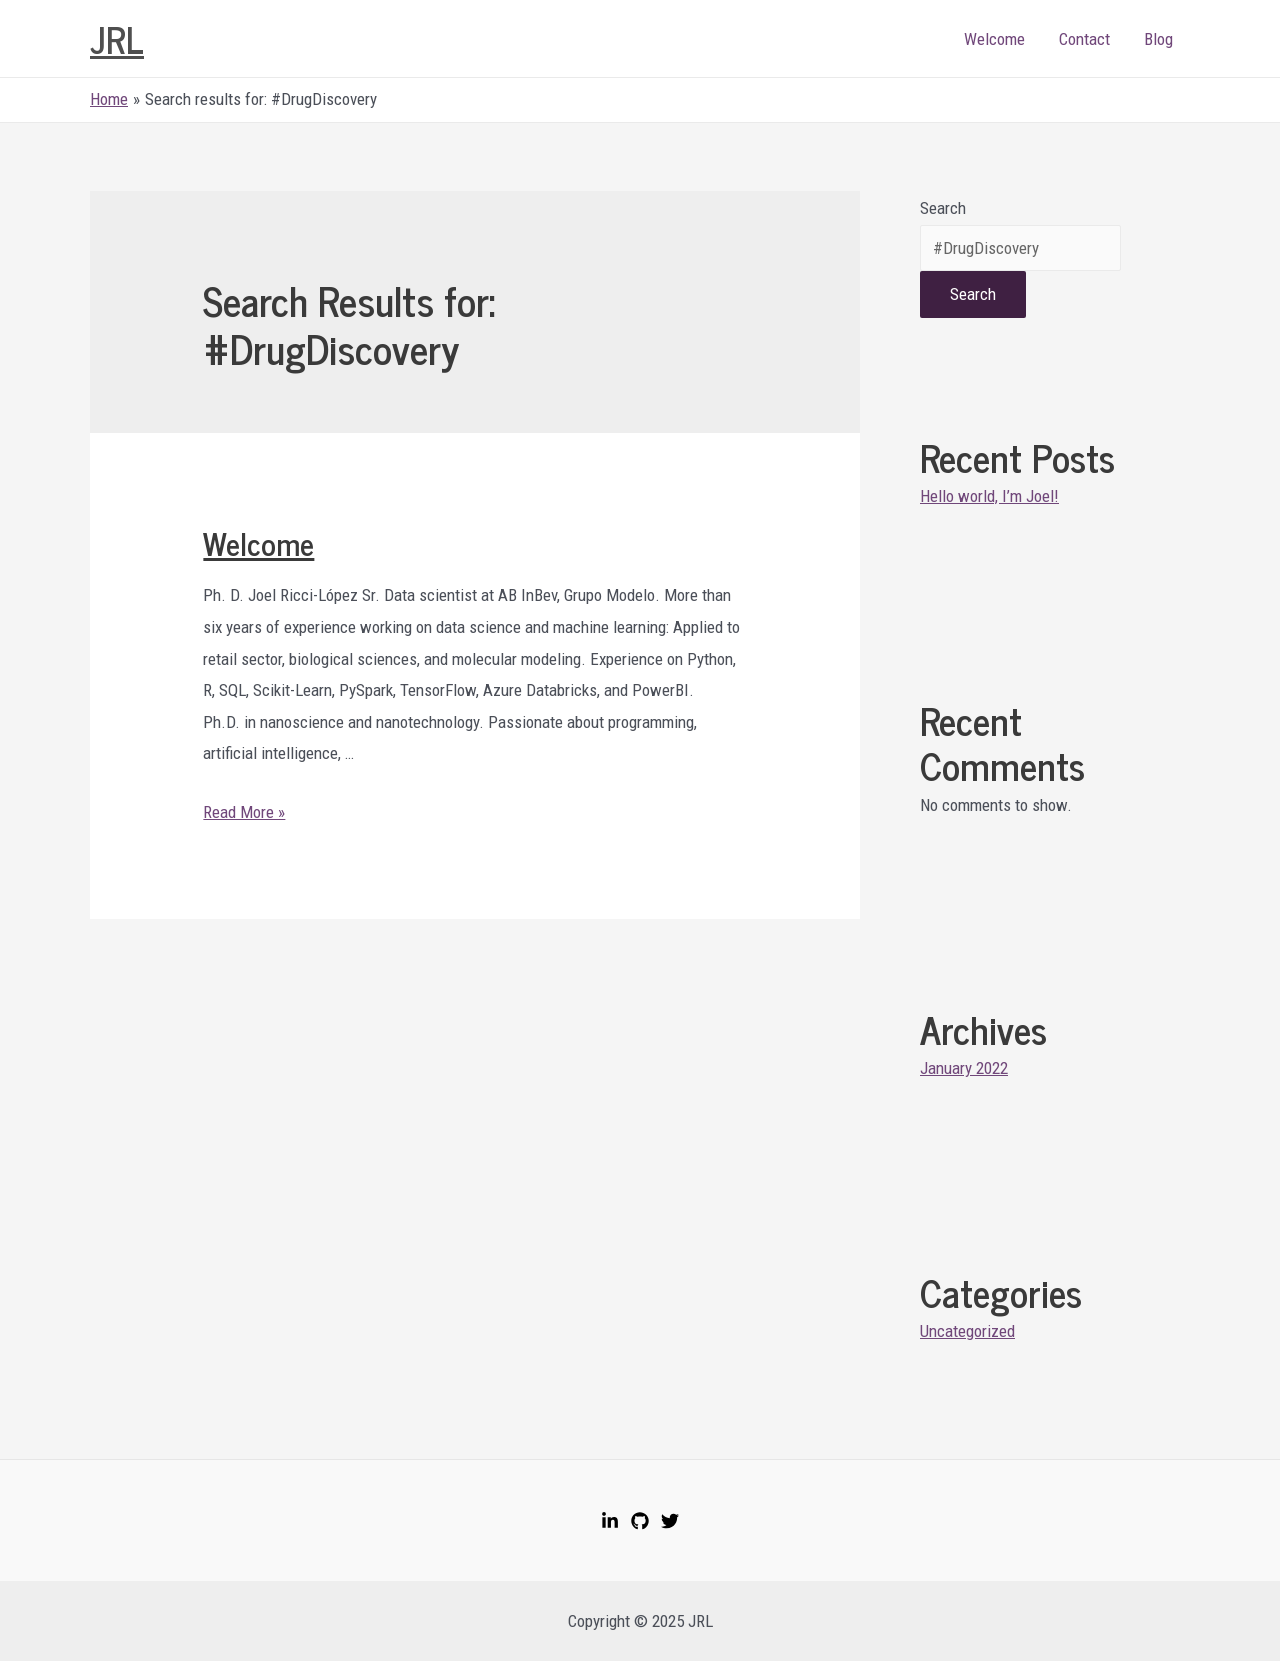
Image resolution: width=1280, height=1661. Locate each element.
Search (943, 208)
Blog (1158, 39)
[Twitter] (670, 1521)
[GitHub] (640, 1521)
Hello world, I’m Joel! (989, 496)
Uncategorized (967, 1331)
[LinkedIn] (610, 1521)
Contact (1084, 39)
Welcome (994, 39)
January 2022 (964, 1068)
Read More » (244, 812)
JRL (117, 38)
